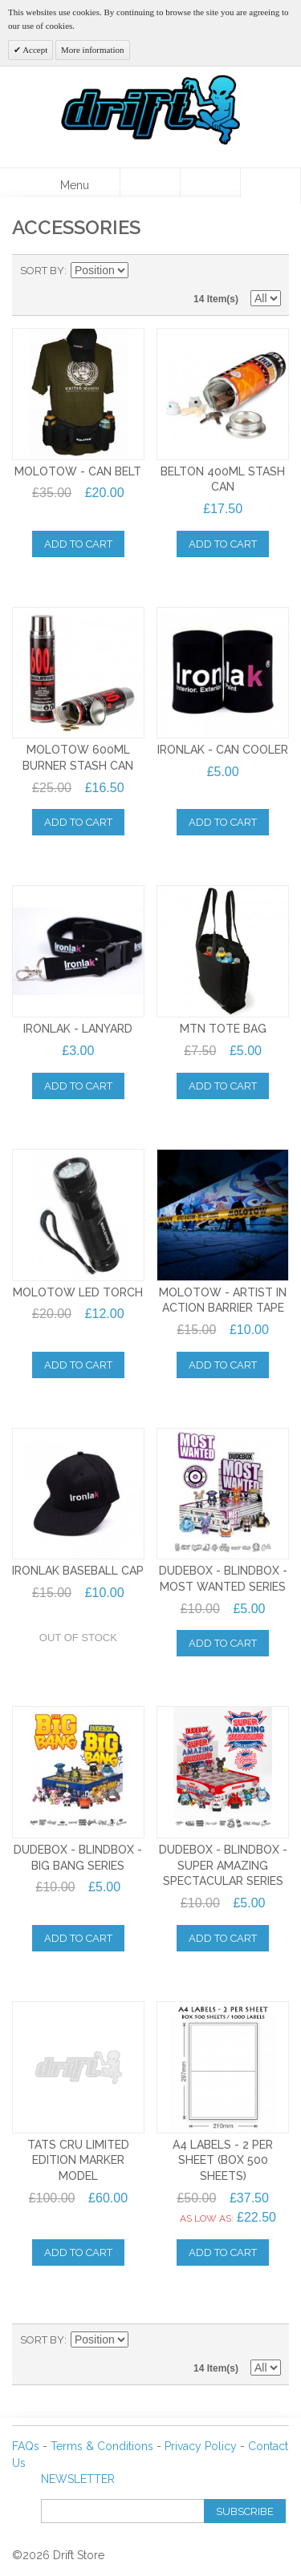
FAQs (25, 2446)
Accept (34, 50)
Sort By (42, 271)
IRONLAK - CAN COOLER (222, 749)
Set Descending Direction (143, 271)
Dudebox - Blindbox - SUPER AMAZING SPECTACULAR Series (223, 1865)
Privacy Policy (201, 2446)
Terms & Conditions (102, 2446)
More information (92, 50)
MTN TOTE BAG (223, 1028)
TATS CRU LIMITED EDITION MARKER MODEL (78, 2160)
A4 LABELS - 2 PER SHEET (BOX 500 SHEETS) (223, 2160)
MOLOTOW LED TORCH (78, 1292)
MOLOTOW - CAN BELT (77, 471)
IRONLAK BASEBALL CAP (78, 1570)
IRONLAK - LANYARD (77, 1028)
